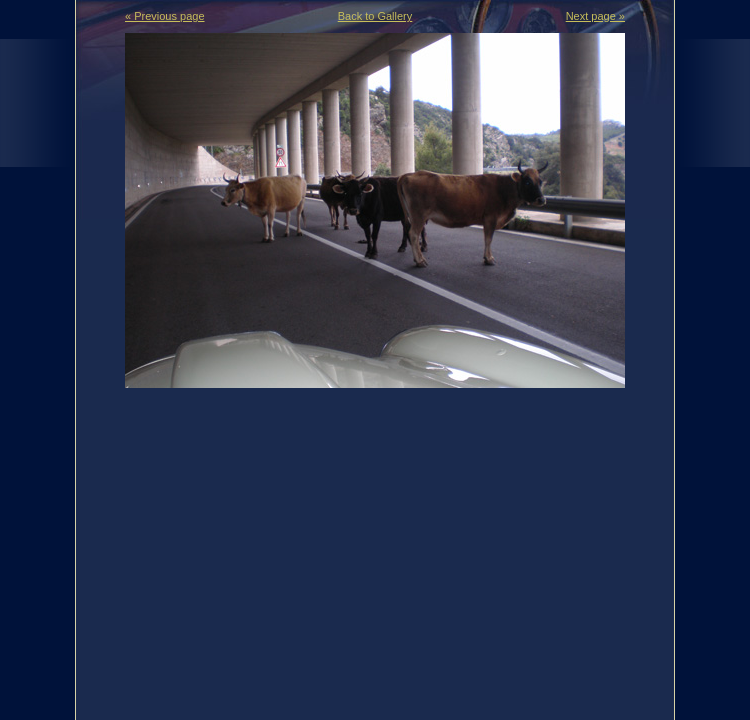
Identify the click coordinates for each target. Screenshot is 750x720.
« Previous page (165, 16)
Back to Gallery (375, 16)
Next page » (595, 16)
